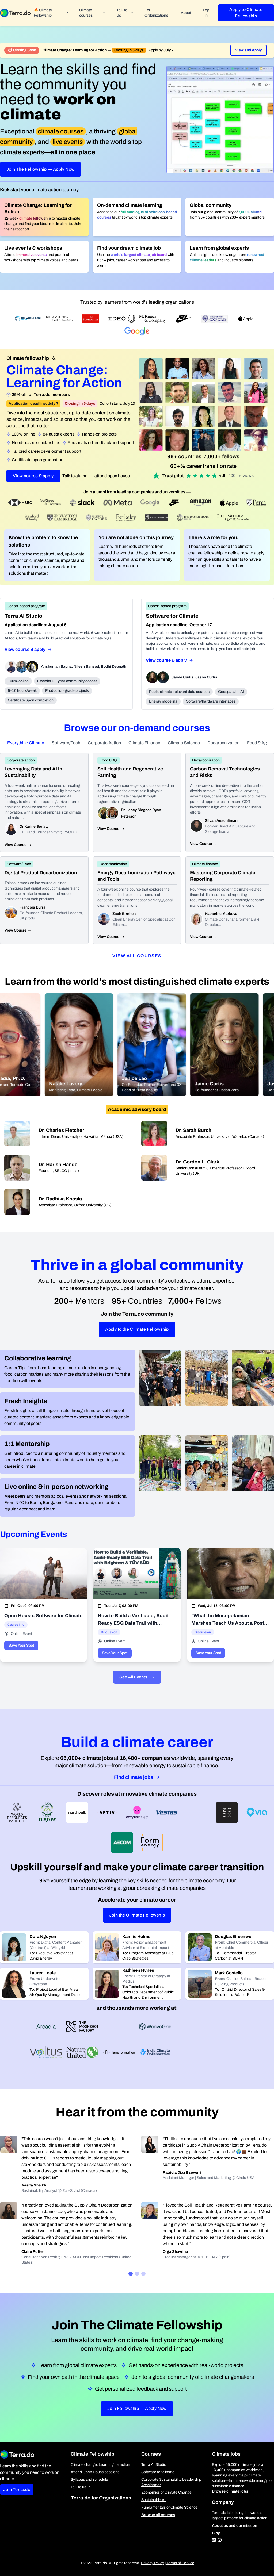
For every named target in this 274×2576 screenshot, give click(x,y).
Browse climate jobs (230, 2491)
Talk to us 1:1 (81, 2487)
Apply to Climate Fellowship (245, 12)
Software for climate (157, 2472)
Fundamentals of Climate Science (169, 2507)
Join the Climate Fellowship (137, 1915)
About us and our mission (234, 2526)
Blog (216, 2533)
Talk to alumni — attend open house (96, 476)
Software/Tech (66, 743)
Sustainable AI (153, 2500)
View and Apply (248, 50)
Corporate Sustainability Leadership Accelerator (171, 2482)
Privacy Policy (152, 2563)
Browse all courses (158, 2515)
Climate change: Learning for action (100, 2465)
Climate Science (184, 743)
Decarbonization (223, 743)
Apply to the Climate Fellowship (137, 1329)
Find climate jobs (137, 1777)
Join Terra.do (16, 2489)
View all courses (137, 955)
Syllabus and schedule (89, 2480)
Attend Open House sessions (95, 2472)
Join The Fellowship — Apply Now (40, 169)
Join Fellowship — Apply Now (137, 2408)
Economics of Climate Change (166, 2492)
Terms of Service (180, 2563)
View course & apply (33, 476)
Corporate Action (104, 743)
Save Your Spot (21, 1645)
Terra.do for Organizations (101, 2498)
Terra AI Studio (153, 2465)
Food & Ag (257, 743)
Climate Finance (144, 743)
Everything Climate (25, 743)
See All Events (137, 1677)
